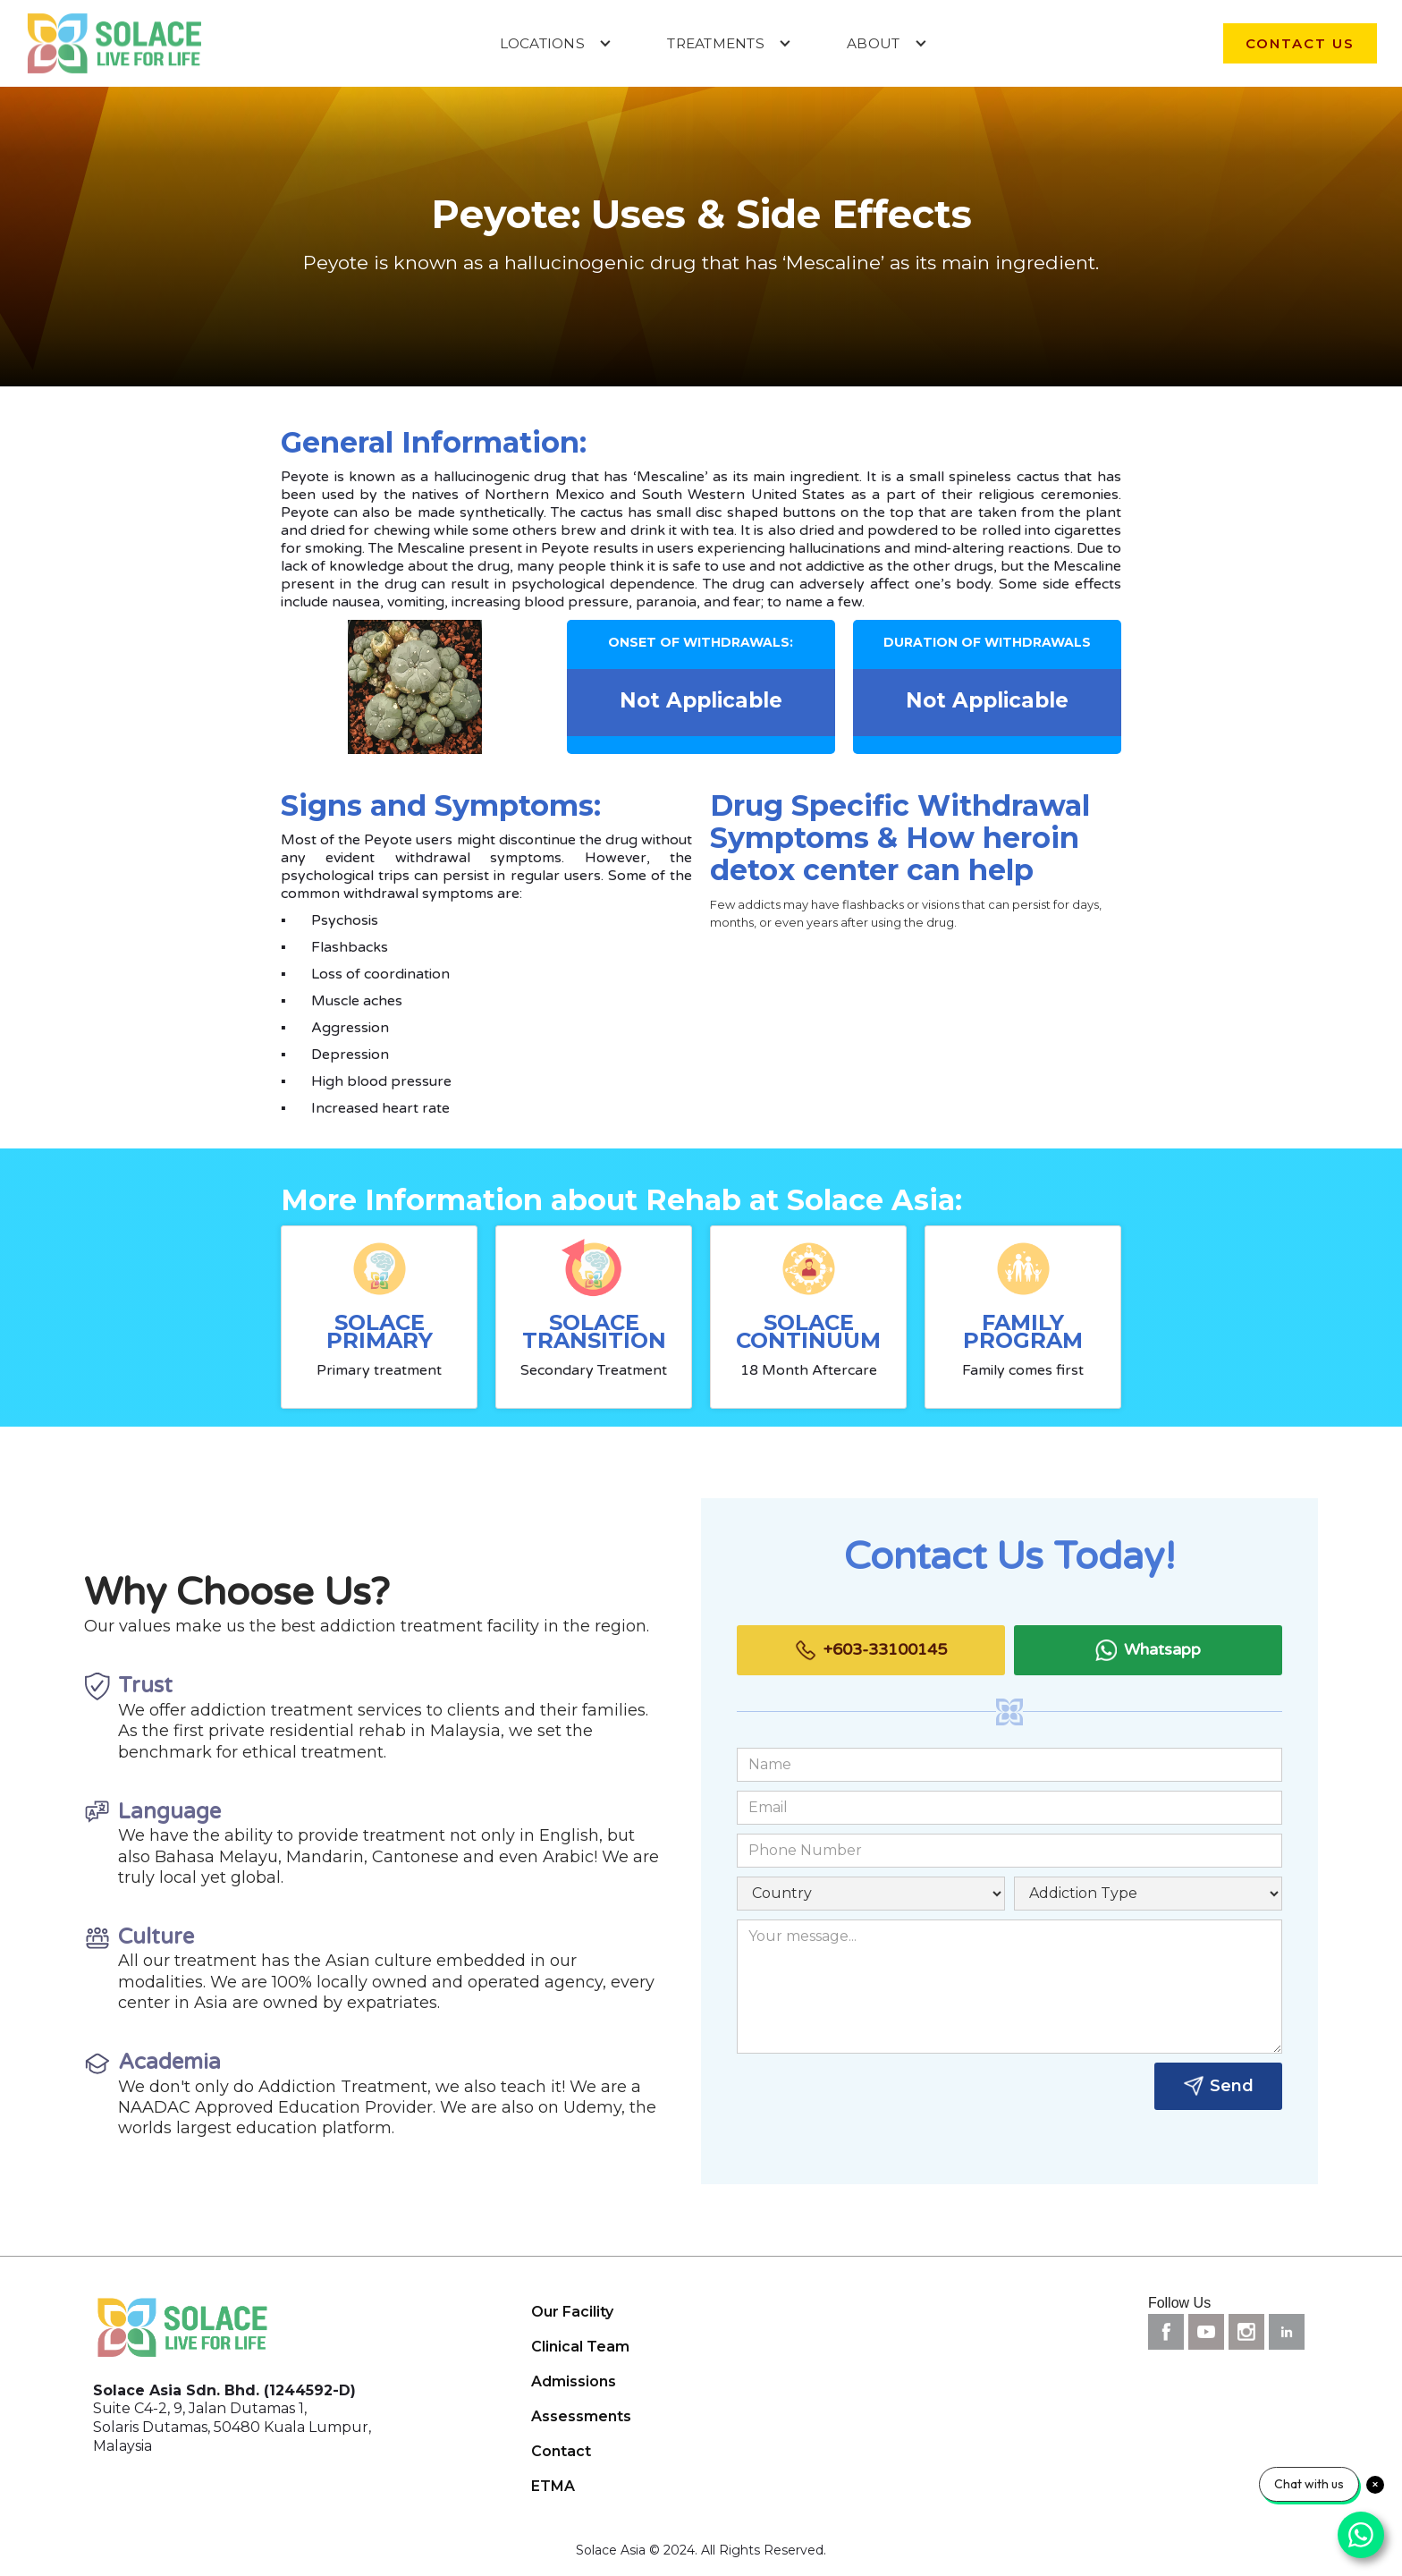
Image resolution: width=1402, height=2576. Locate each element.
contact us (1300, 43)
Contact (561, 2451)
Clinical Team (580, 2346)
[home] (114, 43)
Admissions (573, 2381)
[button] (556, 43)
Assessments (581, 2416)
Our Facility (572, 2311)
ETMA (553, 2486)
